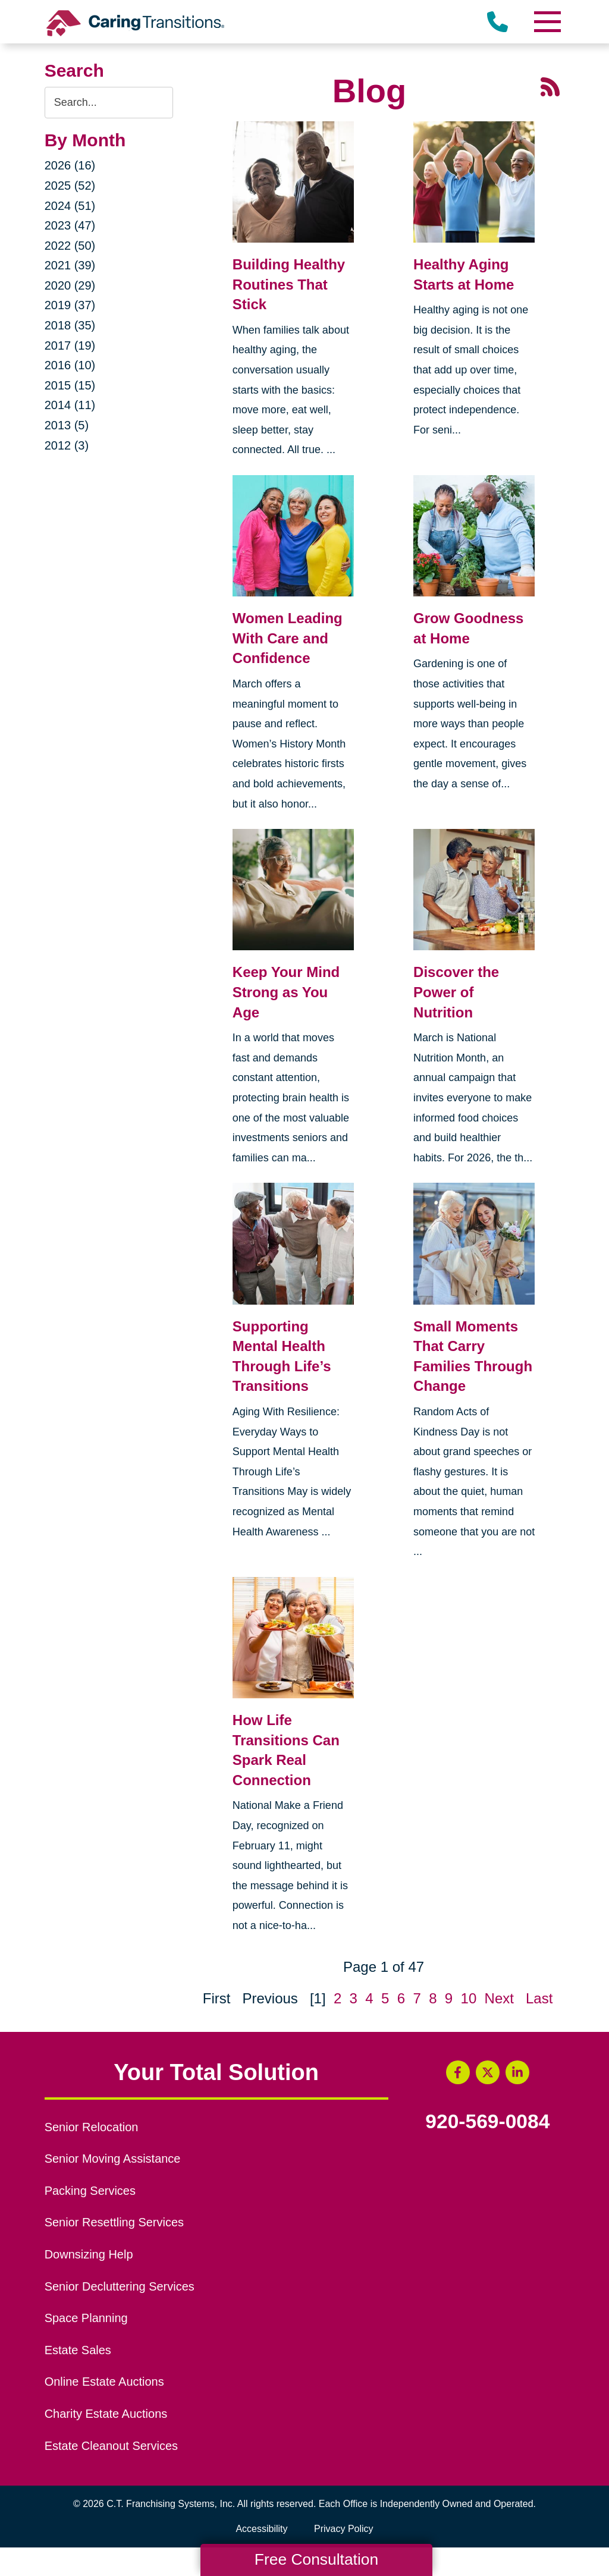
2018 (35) (70, 325)
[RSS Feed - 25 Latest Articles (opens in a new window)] (550, 85)
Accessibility (261, 2529)
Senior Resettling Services (114, 2222)
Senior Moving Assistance (113, 2158)
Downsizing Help (89, 2254)
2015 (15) (70, 385)
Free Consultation (316, 2559)
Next (499, 1998)
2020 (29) (70, 285)
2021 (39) (70, 265)
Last (539, 1998)
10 (469, 1998)
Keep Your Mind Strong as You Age (286, 992)
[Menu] (546, 21)
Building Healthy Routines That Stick (289, 284)
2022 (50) (70, 245)
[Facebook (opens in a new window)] (458, 2072)
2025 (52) (70, 185)
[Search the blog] (109, 102)
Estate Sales (78, 2350)
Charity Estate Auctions (106, 2413)
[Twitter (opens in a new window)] (488, 2072)
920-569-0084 (487, 2122)
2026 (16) (70, 165)
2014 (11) (70, 404)
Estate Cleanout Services (111, 2445)
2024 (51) (70, 205)
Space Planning (86, 2317)
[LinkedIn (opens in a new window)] (517, 2072)
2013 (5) (67, 425)
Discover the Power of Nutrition (456, 992)
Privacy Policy (343, 2529)
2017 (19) (70, 345)
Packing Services (90, 2190)
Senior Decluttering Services (119, 2286)
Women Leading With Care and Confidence (288, 638)
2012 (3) (67, 445)
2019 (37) (70, 305)
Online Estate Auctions (104, 2381)
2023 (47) (70, 225)
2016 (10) (70, 365)
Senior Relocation (92, 2127)
